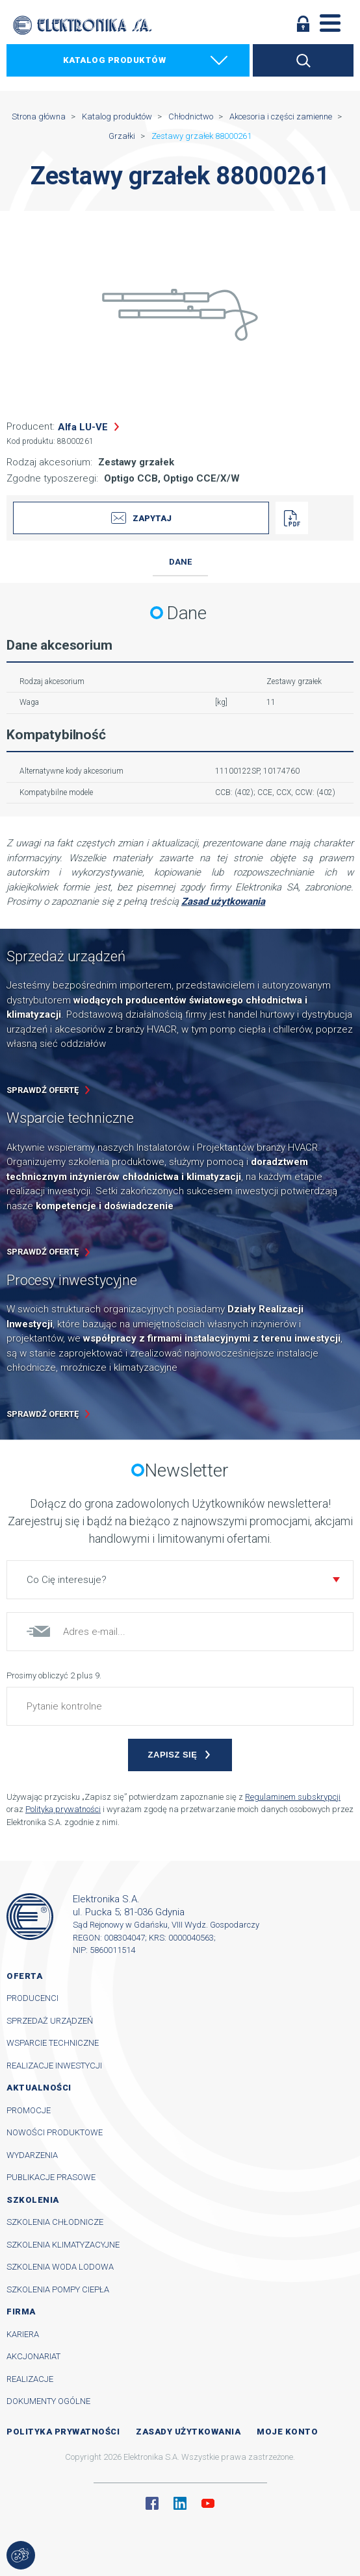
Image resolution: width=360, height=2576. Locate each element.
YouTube (207, 2503)
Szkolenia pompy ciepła (57, 2289)
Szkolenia (32, 2200)
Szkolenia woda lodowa (60, 2267)
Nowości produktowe (54, 2132)
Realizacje (29, 2379)
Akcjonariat (33, 2356)
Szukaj (303, 60)
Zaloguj (302, 23)
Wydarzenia (32, 2155)
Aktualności (38, 2087)
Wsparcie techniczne (52, 2043)
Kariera (22, 2334)
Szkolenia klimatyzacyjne (63, 2245)
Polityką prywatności (63, 1809)
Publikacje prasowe (51, 2177)
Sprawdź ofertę (42, 1090)
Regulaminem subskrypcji (293, 1797)
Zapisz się (173, 1755)
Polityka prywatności (63, 2431)
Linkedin (180, 2503)
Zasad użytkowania (223, 901)
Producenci (32, 1998)
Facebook (152, 2503)
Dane (180, 562)
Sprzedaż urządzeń (49, 2021)
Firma (21, 2311)
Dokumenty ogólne (48, 2401)
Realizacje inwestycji (54, 2065)
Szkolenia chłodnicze (54, 2222)
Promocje (28, 2110)
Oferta (24, 1976)
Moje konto (287, 2431)
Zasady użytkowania (188, 2431)
